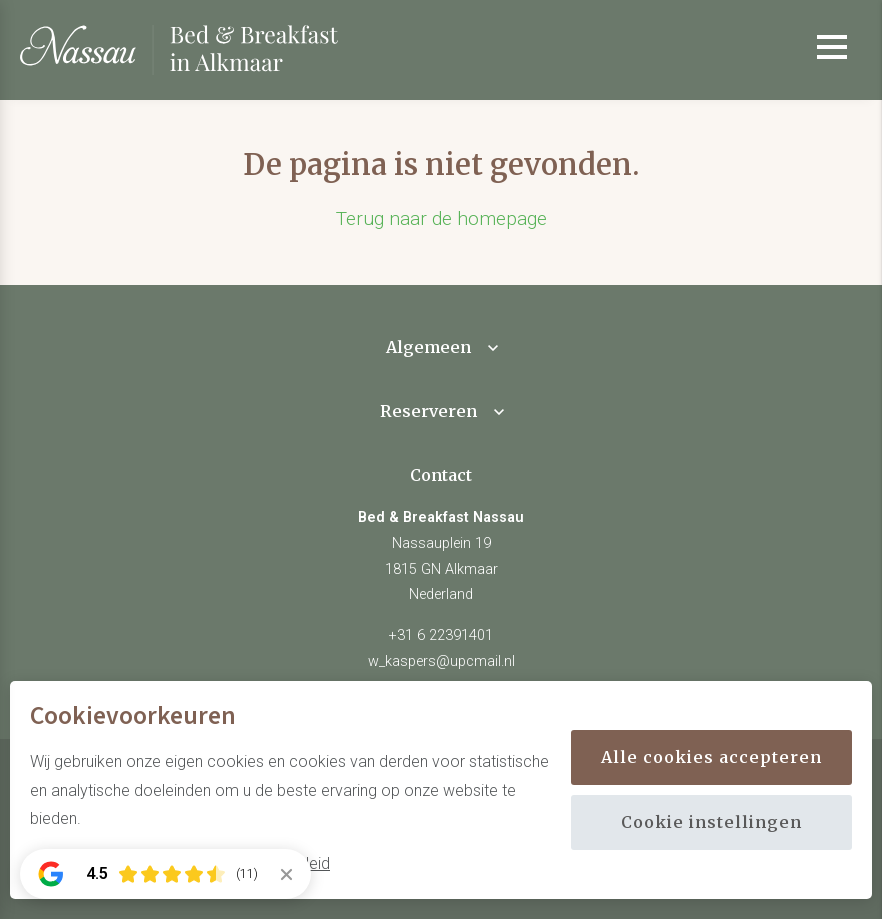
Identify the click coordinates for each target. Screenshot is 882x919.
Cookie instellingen (711, 822)
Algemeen (428, 347)
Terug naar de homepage (441, 218)
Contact (441, 475)
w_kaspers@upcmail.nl (441, 661)
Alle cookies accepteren (711, 757)
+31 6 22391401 (441, 635)
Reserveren (428, 411)
